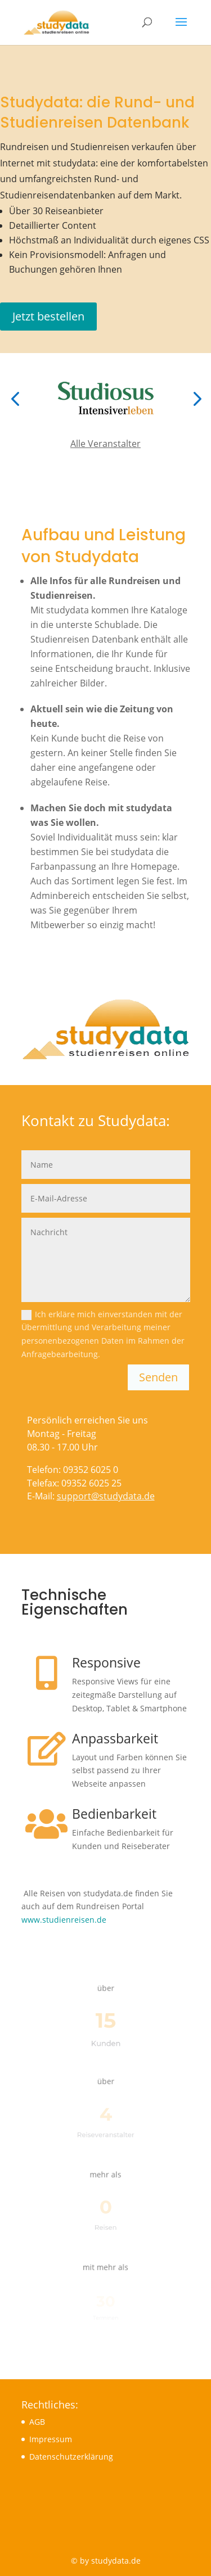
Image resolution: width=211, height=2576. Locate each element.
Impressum (50, 2439)
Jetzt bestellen (48, 316)
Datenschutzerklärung (71, 2456)
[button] (15, 398)
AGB (37, 2421)
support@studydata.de (106, 1496)
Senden (158, 1377)
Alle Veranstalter (105, 443)
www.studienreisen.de (63, 1919)
